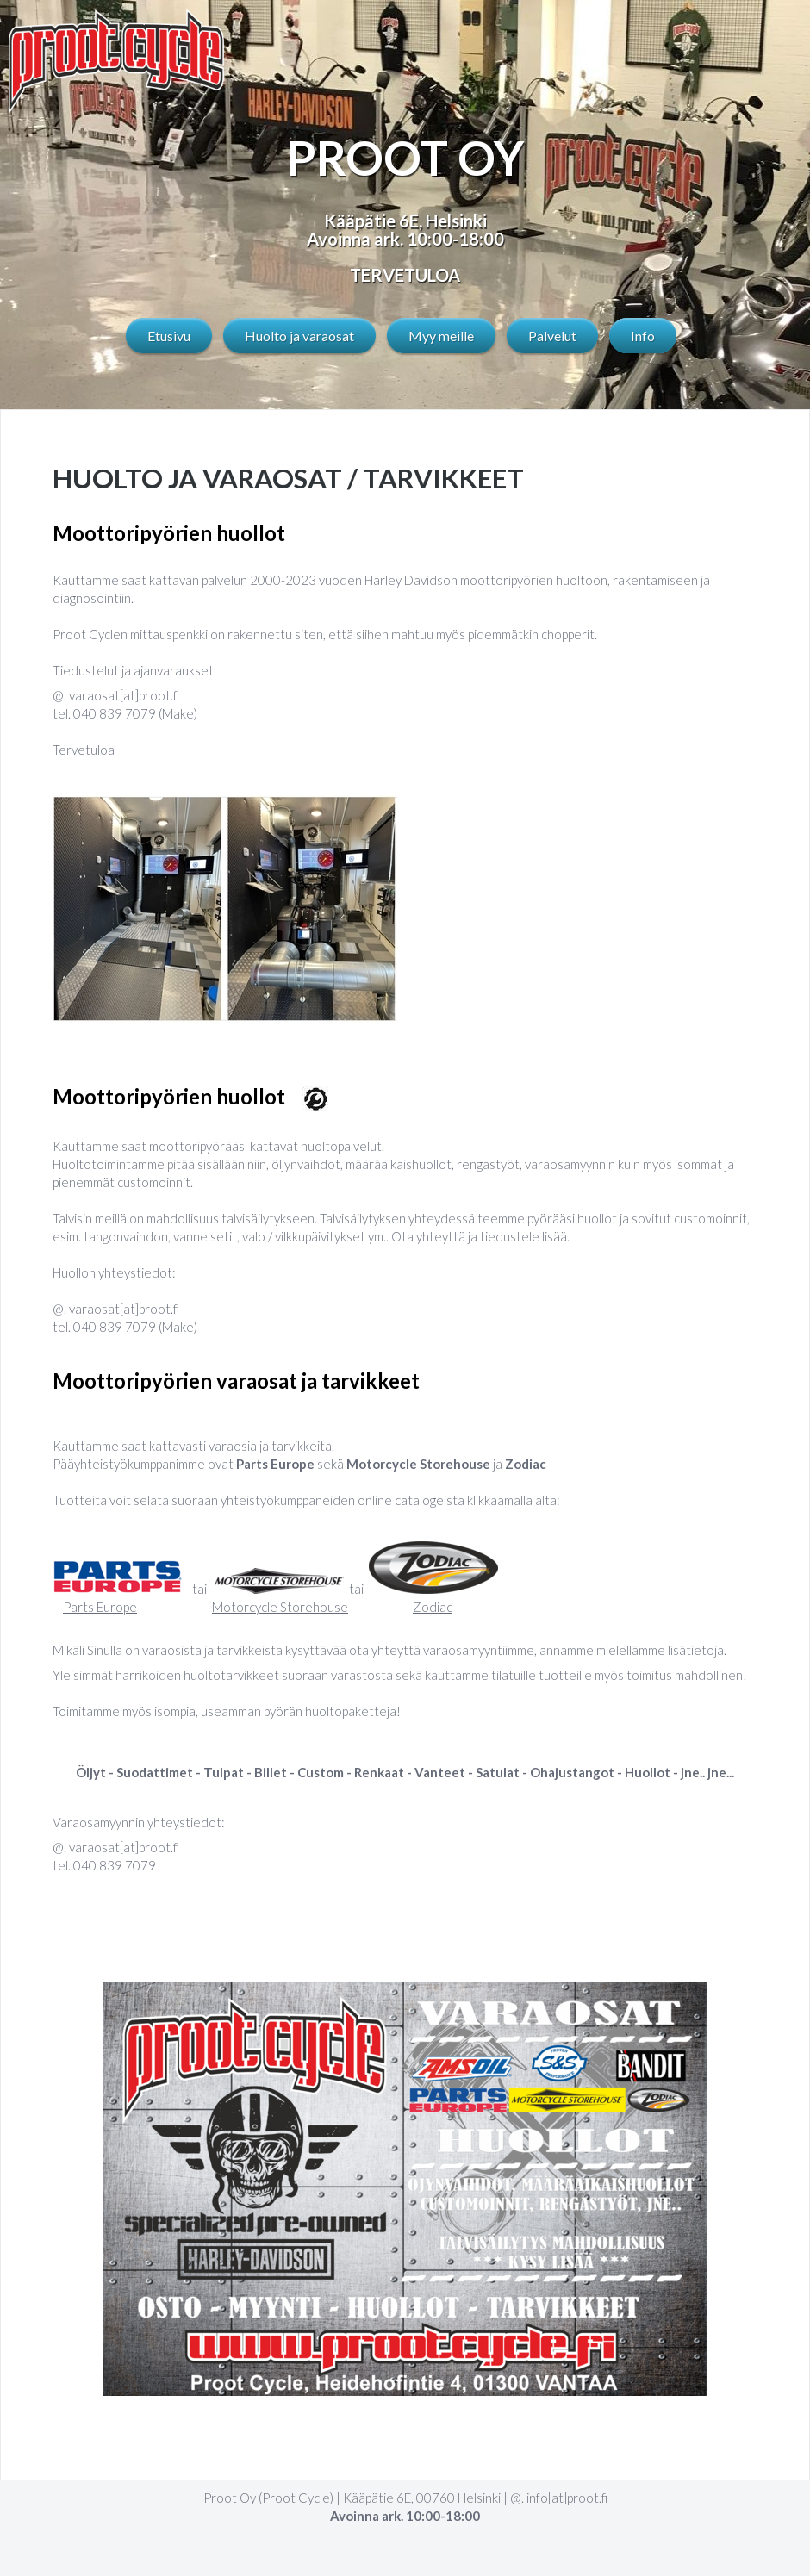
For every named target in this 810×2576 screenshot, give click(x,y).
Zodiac (432, 1607)
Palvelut (552, 335)
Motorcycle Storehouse (280, 1607)
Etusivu (168, 335)
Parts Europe (100, 1607)
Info (643, 335)
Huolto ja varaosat (299, 335)
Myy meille (441, 335)
